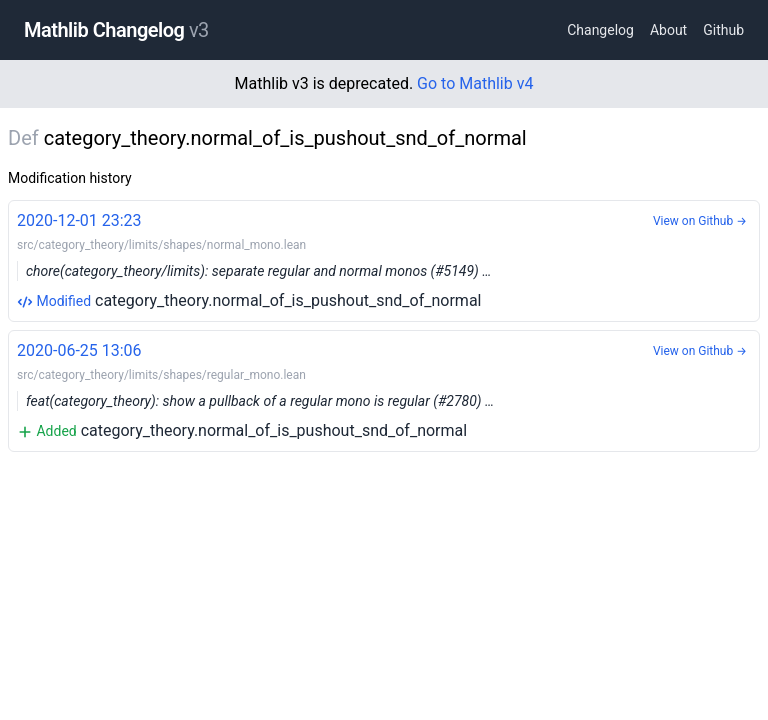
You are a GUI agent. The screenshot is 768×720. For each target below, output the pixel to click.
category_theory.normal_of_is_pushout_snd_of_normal (384, 259)
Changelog (600, 30)
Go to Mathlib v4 (475, 83)
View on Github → (700, 221)
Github (723, 30)
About (668, 30)
